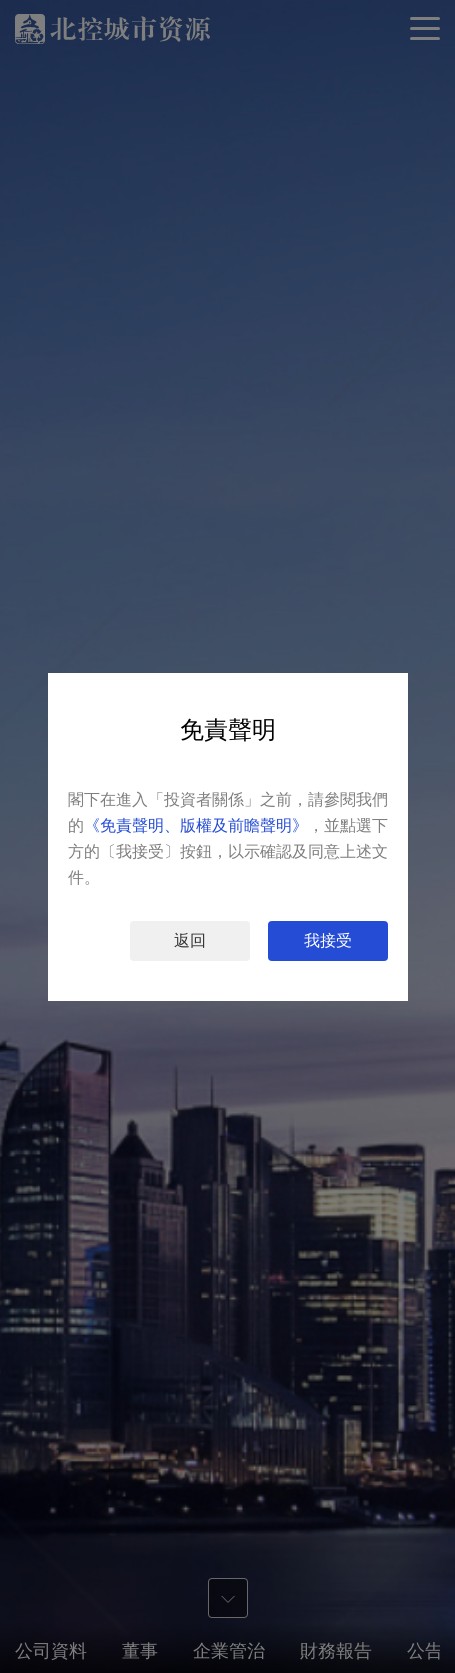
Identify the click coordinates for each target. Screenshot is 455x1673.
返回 (190, 940)
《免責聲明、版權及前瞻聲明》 (196, 825)
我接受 (328, 940)
